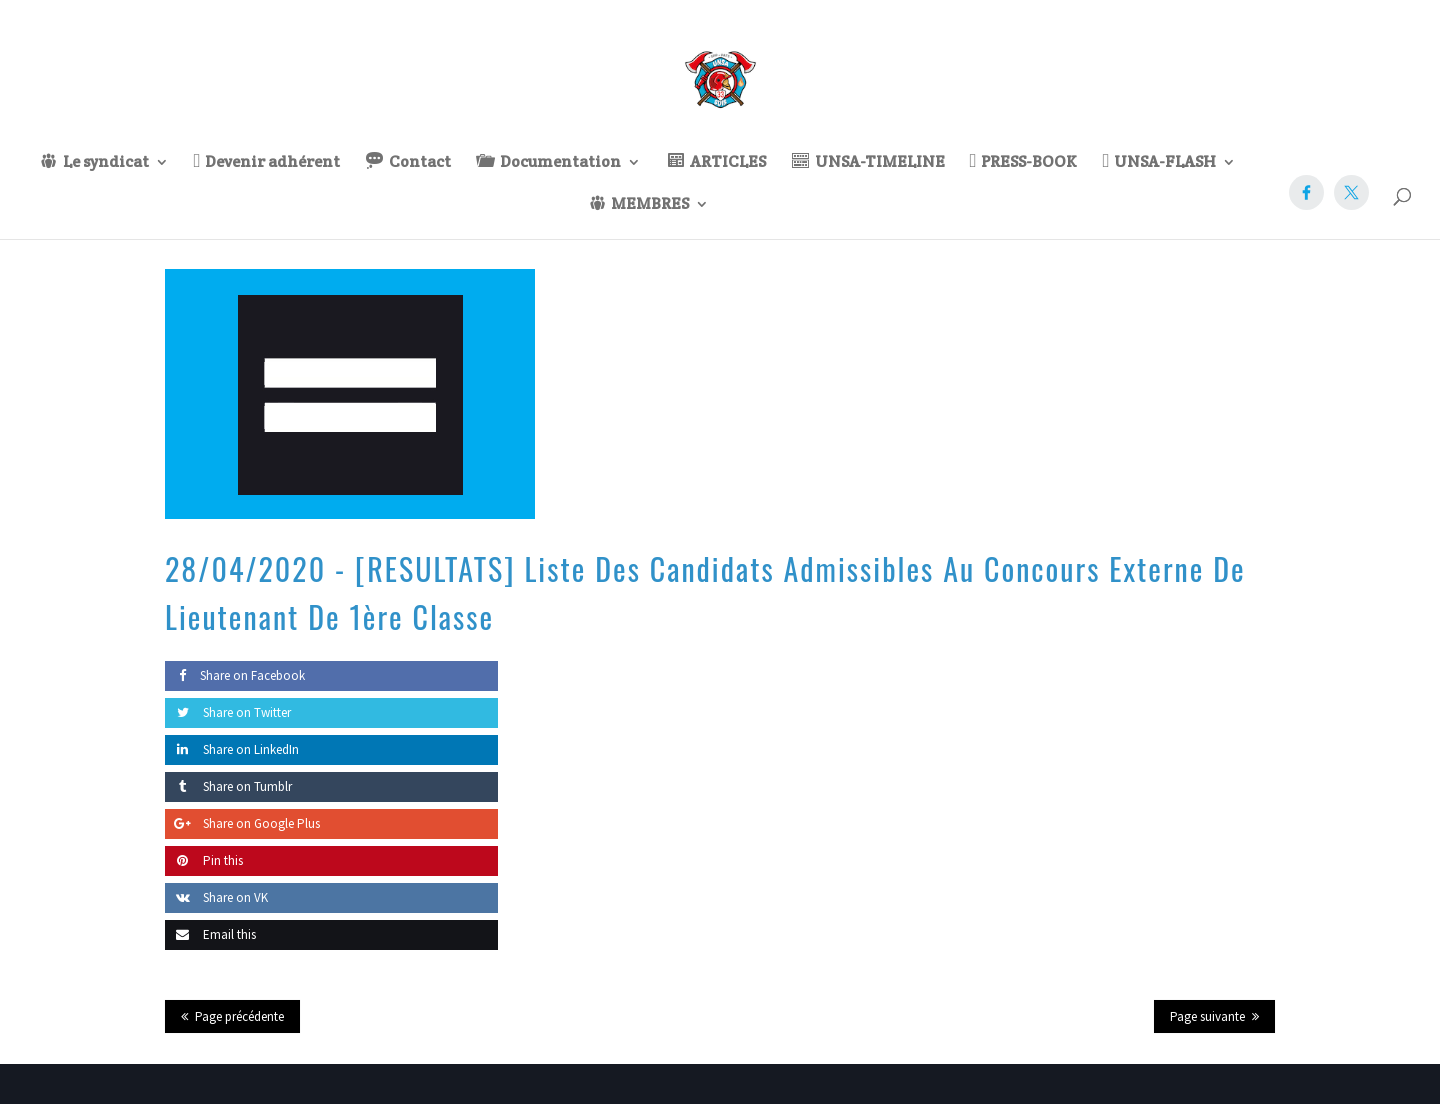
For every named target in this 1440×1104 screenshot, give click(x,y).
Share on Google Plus (242, 823)
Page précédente (239, 1016)
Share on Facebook (235, 675)
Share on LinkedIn (232, 749)
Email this (210, 934)
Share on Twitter (228, 712)
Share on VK (216, 897)
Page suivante (1207, 1016)
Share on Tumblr (228, 786)
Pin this (204, 860)
